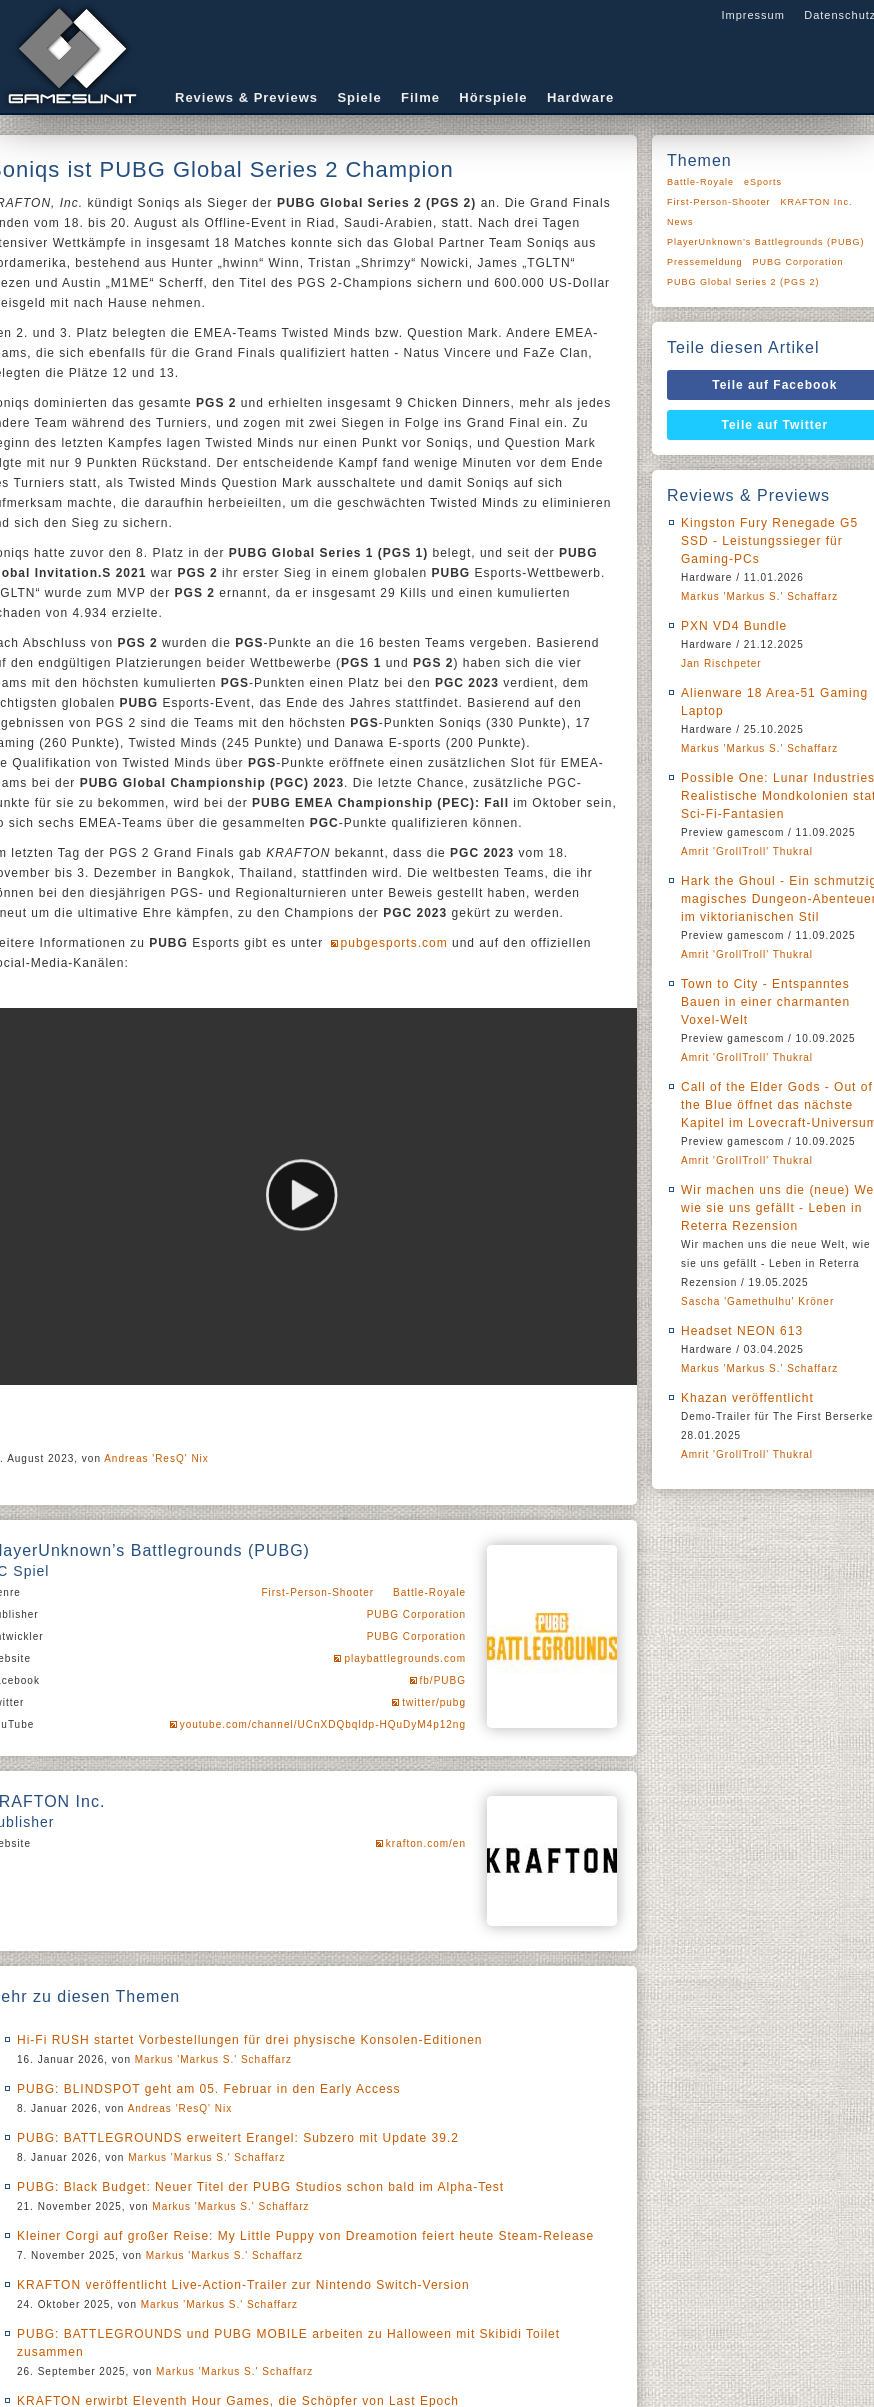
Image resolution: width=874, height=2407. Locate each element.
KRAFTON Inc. (817, 202)
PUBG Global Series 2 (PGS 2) (743, 282)
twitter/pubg (434, 1702)
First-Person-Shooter (317, 1592)
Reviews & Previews (246, 97)
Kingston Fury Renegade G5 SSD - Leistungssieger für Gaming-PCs (769, 541)
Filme (420, 97)
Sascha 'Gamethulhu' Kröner (757, 1301)
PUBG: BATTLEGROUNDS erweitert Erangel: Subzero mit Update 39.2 (238, 2138)
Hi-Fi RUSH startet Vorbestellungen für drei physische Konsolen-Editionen (250, 2040)
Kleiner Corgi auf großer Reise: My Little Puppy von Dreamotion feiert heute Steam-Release (305, 2236)
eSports (763, 182)
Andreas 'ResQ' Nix (156, 1458)
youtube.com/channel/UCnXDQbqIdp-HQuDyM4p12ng (323, 1724)
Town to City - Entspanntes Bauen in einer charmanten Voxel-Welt (765, 1002)
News (680, 222)
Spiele (359, 97)
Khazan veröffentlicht (747, 1398)
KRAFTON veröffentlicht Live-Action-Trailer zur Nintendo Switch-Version (243, 2285)
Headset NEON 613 (742, 1331)
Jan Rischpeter (721, 663)
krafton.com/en (426, 1843)
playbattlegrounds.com (405, 1658)
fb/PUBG (443, 1680)
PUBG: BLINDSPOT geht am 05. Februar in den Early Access (209, 2089)
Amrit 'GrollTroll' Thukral (747, 851)
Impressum (752, 15)
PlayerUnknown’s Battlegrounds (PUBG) (765, 242)
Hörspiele (493, 97)
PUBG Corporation (416, 1614)
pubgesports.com (394, 943)
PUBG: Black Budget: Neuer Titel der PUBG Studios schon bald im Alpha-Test (260, 2187)
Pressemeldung (705, 262)
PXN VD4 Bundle (734, 626)
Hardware (580, 97)
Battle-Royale (429, 1592)
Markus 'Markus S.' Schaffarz (213, 2059)
